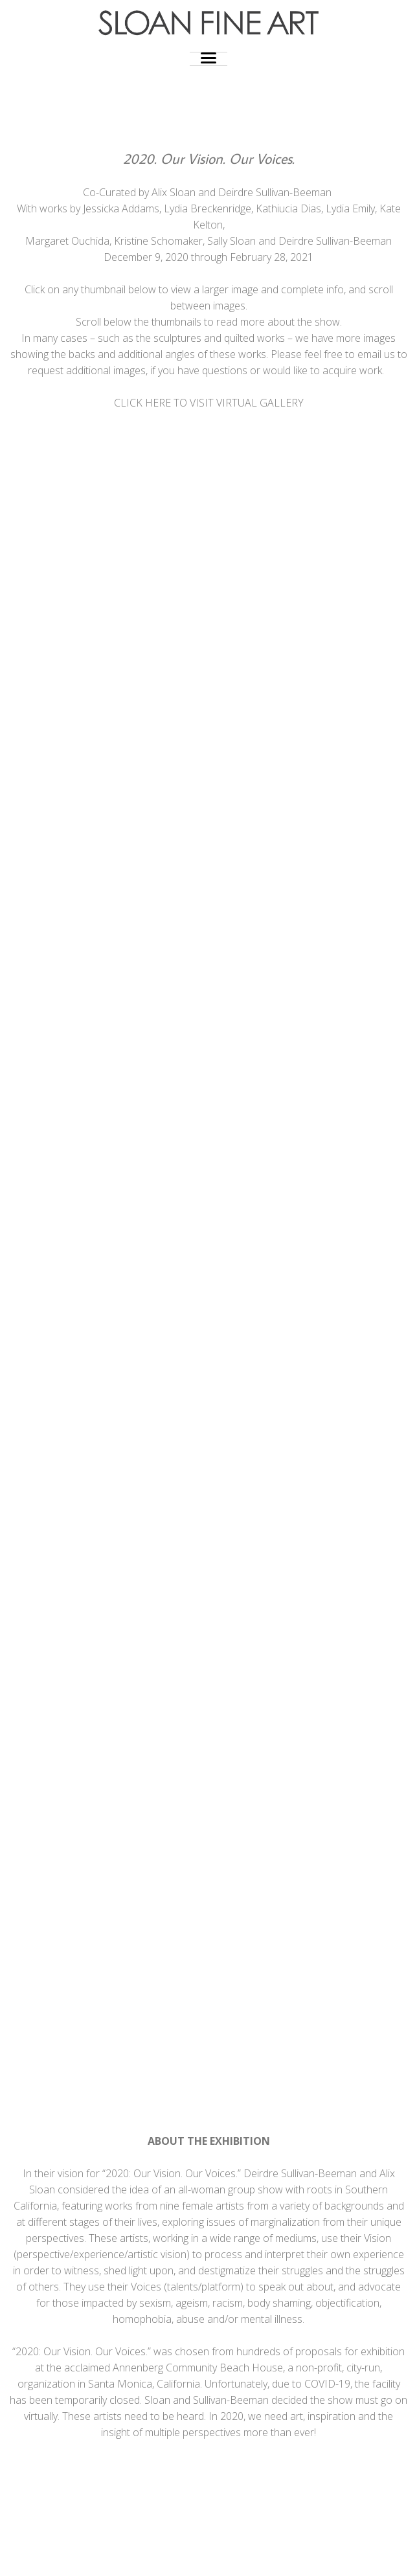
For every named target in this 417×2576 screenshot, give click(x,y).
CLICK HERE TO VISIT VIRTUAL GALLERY (209, 403)
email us (376, 354)
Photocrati (235, 2556)
